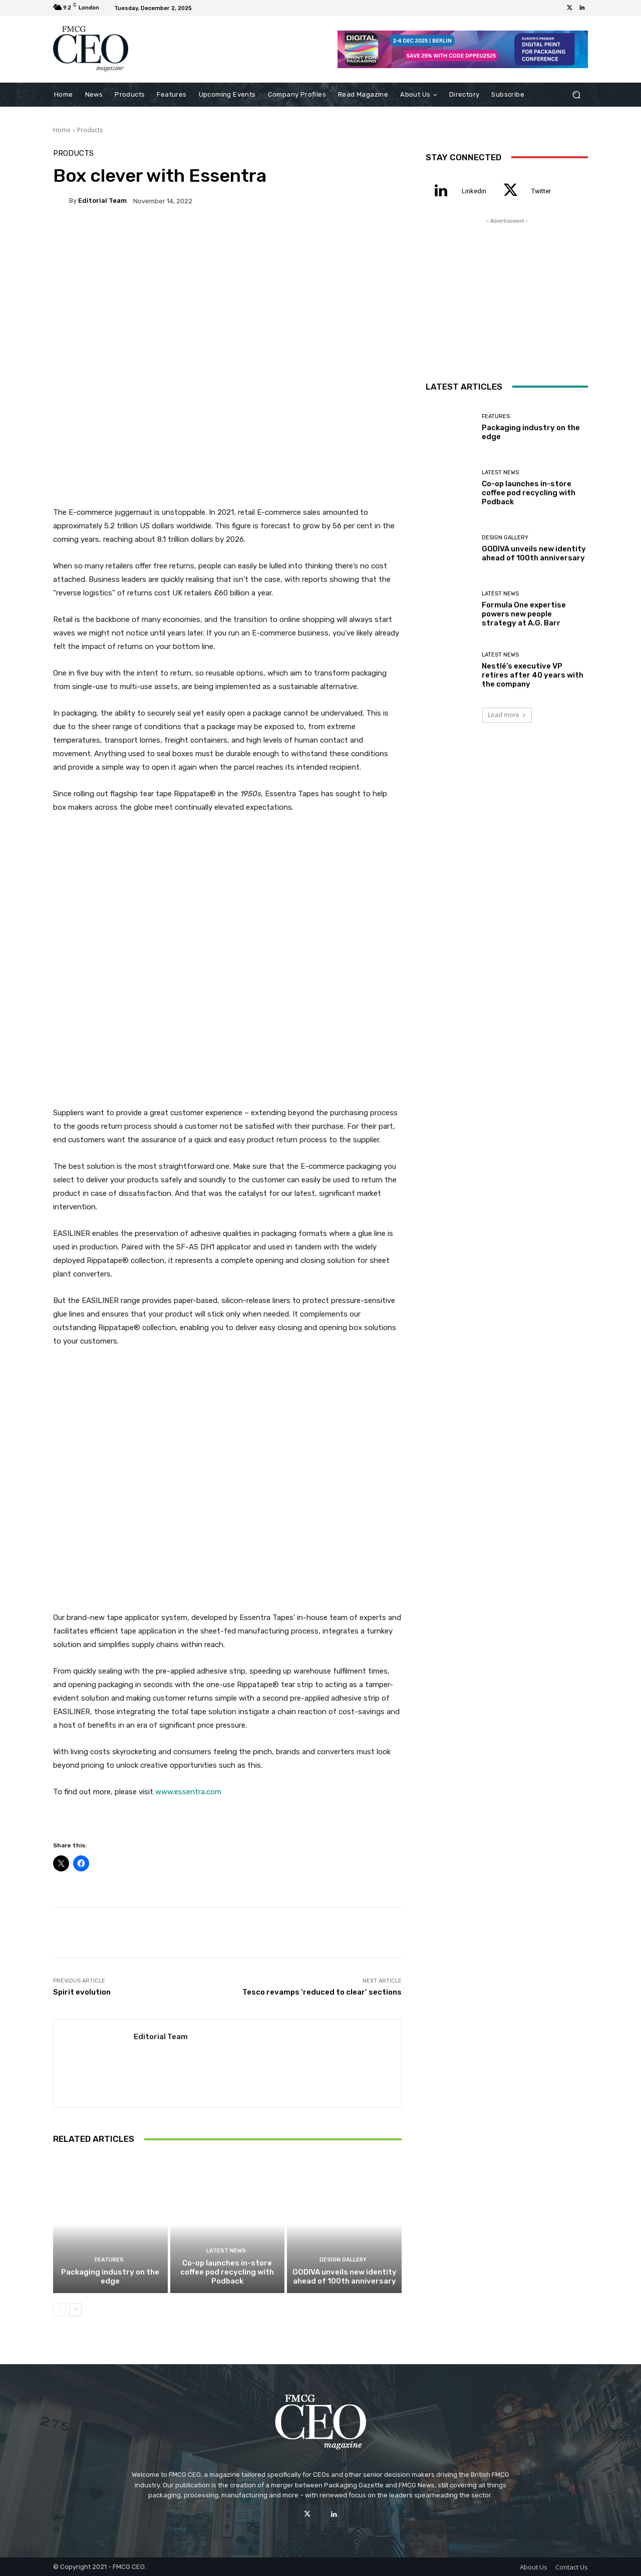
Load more (507, 715)
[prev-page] (59, 2309)
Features (109, 2260)
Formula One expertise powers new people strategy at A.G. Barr (524, 613)
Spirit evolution (82, 1992)
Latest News (226, 2250)
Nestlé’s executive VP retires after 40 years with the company (532, 675)
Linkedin (474, 191)
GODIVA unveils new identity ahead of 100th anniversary (344, 2277)
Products (90, 130)
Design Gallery (343, 2260)
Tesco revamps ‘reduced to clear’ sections (322, 1992)
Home (62, 130)
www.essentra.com (188, 1791)
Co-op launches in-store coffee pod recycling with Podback (227, 2272)
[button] (576, 94)
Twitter (541, 191)
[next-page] (75, 2309)
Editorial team (102, 200)
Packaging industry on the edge (110, 2277)
